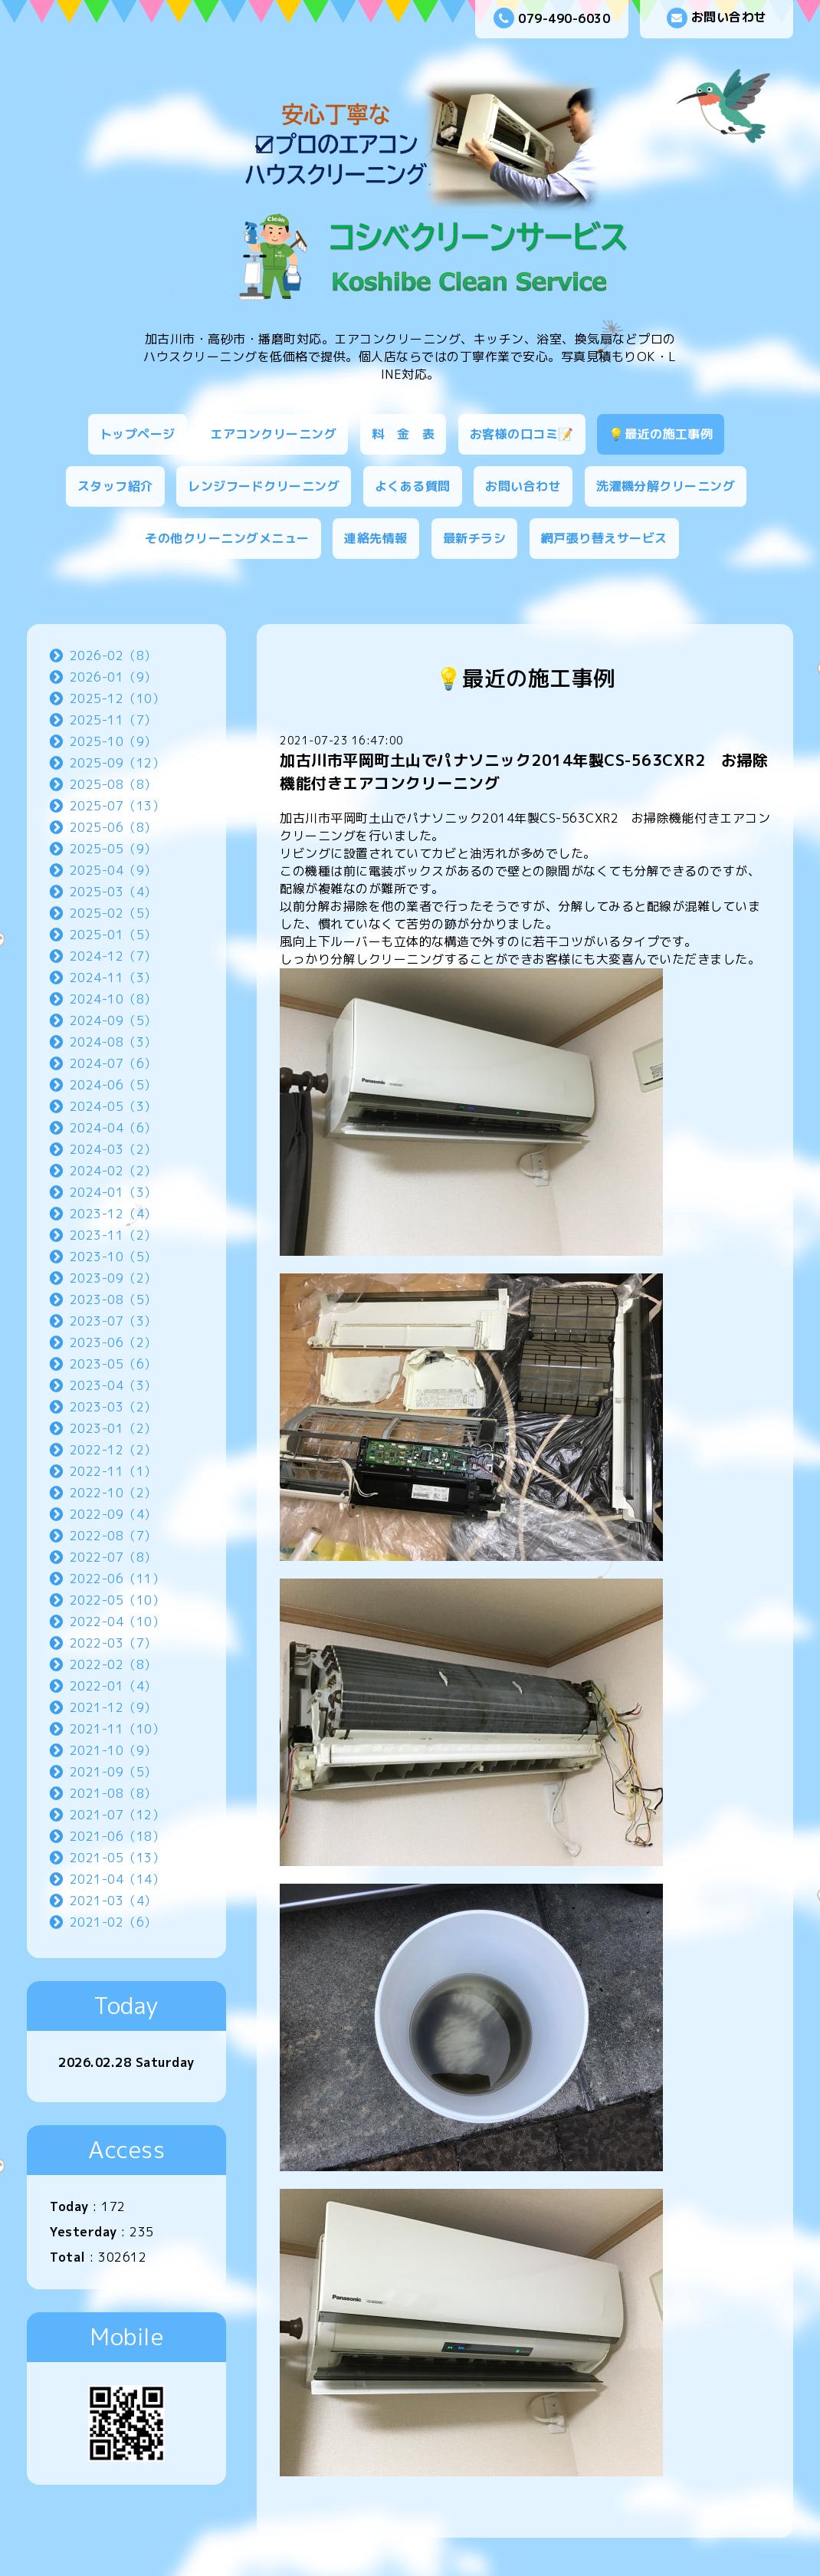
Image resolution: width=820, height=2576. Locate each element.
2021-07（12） (118, 1814)
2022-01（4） (113, 1685)
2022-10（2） (113, 1492)
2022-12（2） (113, 1449)
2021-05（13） (118, 1857)
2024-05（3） (113, 1106)
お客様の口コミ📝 (522, 434)
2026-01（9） (113, 677)
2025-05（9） (113, 848)
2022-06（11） (118, 1578)
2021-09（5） (113, 1771)
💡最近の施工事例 (660, 434)
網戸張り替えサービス (604, 538)
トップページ (137, 434)
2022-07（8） (113, 1557)
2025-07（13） (118, 805)
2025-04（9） (113, 870)
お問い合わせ (717, 18)
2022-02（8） (113, 1664)
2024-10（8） (113, 999)
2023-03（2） (113, 1406)
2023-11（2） (113, 1235)
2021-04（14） (118, 1879)
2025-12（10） (118, 698)
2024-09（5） (113, 1020)
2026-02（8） (113, 655)
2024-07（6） (113, 1063)
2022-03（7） (113, 1643)
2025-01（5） (113, 934)
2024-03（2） (113, 1149)
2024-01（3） (113, 1192)
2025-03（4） (113, 891)
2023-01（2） (113, 1428)
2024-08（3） (113, 1041)
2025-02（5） (113, 913)
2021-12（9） (113, 1707)
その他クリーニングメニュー (227, 538)
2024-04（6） (113, 1127)
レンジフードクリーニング (263, 486)
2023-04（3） (113, 1385)
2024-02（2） (113, 1170)
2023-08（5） (113, 1299)
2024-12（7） (113, 956)
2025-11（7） (113, 719)
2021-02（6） (113, 1922)
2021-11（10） (118, 1728)
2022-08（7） (113, 1535)
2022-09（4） (113, 1514)
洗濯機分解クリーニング (666, 486)
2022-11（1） (113, 1471)
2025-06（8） (113, 827)
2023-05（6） (113, 1363)
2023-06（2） (113, 1342)
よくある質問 (413, 486)
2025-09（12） (118, 762)
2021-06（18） (118, 1836)
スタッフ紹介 (115, 486)
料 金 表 (403, 434)
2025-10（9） (113, 741)
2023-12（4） (113, 1213)
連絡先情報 (376, 538)
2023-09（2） (113, 1278)
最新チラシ (475, 538)
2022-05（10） (118, 1600)
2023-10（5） (113, 1256)
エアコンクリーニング (273, 434)
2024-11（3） (113, 977)
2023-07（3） (113, 1321)
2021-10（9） (113, 1750)
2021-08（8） (113, 1793)
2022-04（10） (118, 1621)
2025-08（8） (113, 784)
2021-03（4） (113, 1900)
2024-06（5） (113, 1084)
